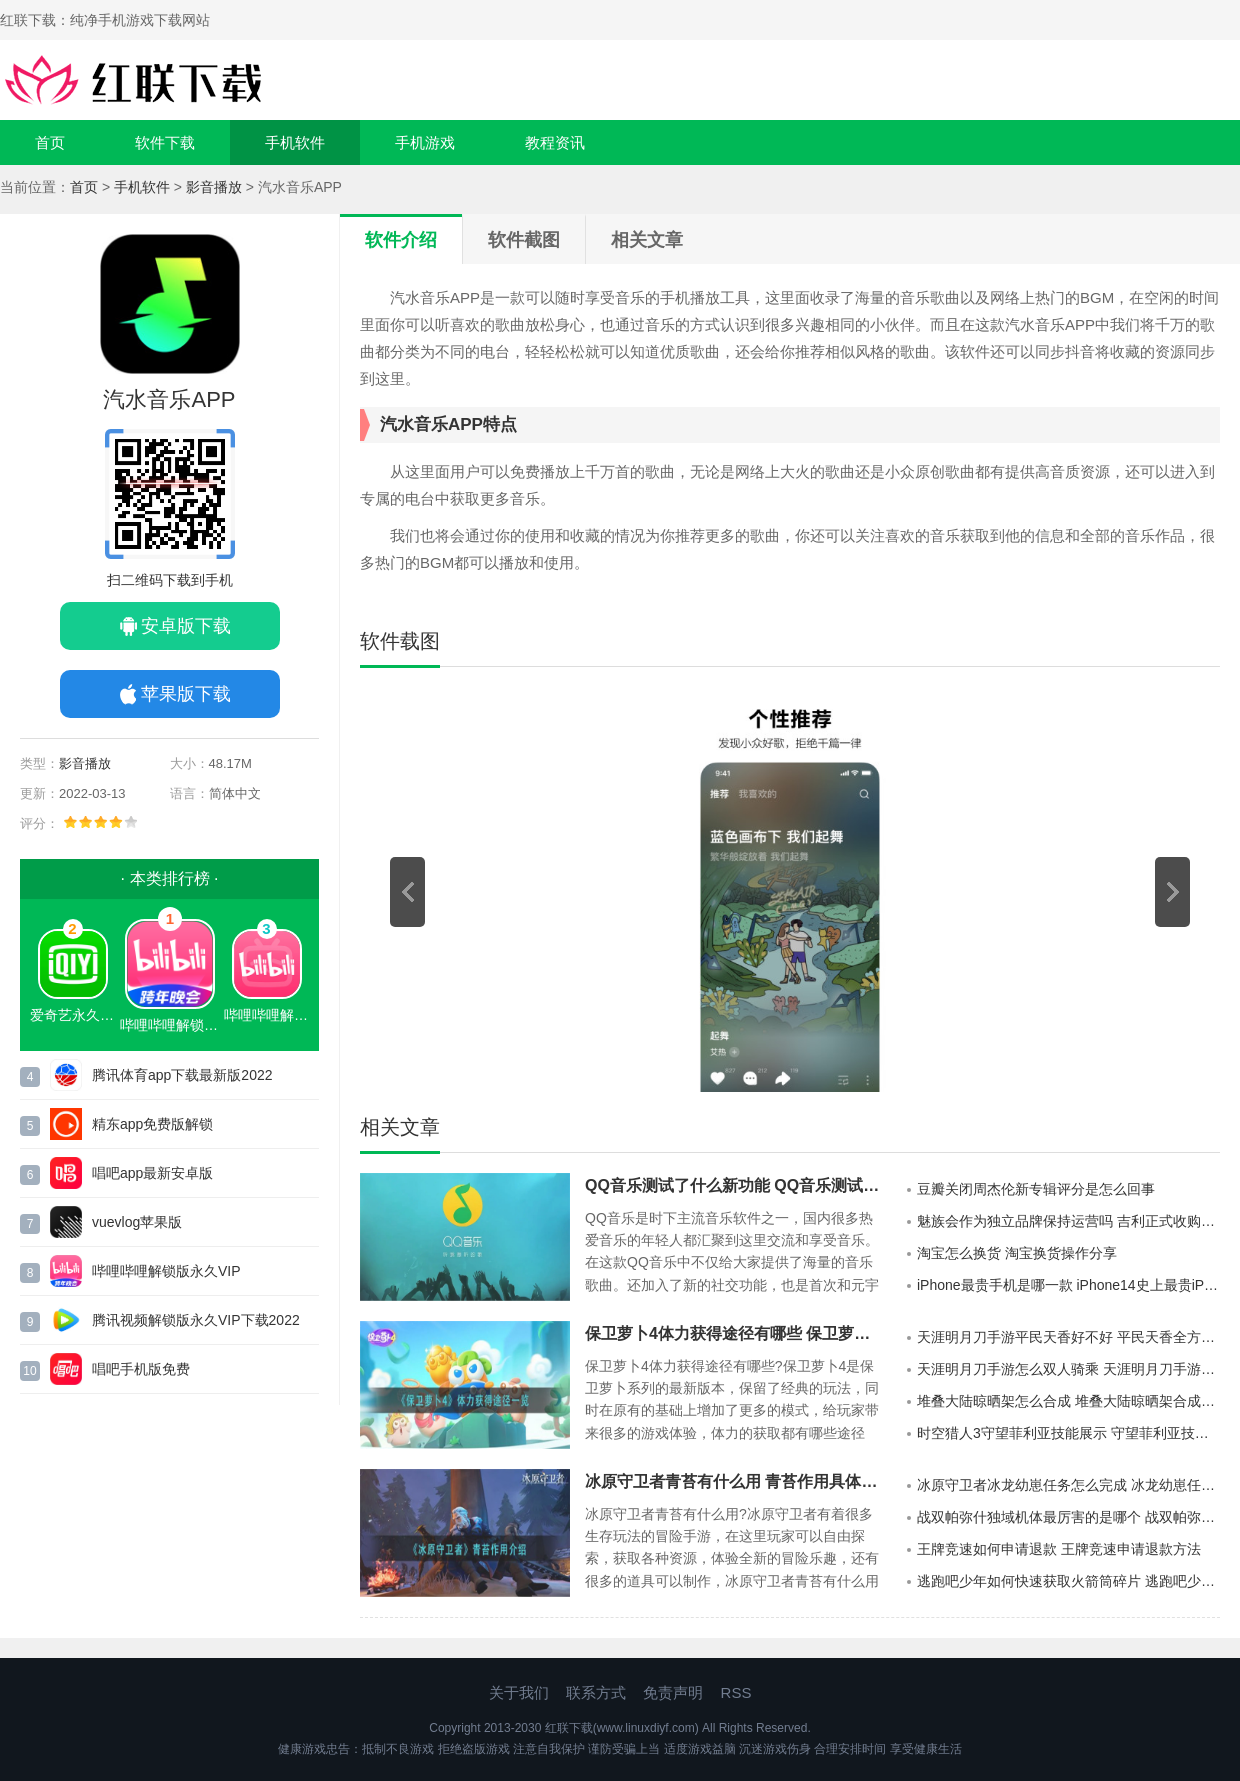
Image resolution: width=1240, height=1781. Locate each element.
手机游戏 (425, 142)
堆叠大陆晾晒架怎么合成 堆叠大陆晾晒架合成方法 (1068, 1401)
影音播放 (214, 187)
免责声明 (673, 1692)
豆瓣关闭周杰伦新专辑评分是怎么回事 (1036, 1189)
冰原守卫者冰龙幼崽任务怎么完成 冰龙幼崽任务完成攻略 (1068, 1485)
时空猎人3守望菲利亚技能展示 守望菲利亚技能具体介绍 (1068, 1433)
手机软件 (295, 142)
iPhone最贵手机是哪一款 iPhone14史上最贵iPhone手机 (1068, 1285)
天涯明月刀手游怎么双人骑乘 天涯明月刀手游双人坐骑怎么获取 (1068, 1369)
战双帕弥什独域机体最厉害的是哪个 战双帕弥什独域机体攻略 (1068, 1517)
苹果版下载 (186, 694)
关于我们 (519, 1692)
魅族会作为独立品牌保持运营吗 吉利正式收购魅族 (1068, 1221)
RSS (736, 1692)
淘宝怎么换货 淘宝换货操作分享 (1017, 1253)
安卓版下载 (186, 626)
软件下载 (165, 142)
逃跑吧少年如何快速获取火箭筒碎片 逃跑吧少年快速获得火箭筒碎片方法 (1068, 1581)
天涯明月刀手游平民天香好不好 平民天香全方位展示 (1068, 1337)
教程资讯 (555, 142)
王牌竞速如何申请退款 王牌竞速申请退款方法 (1059, 1549)
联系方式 (596, 1692)
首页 (50, 142)
